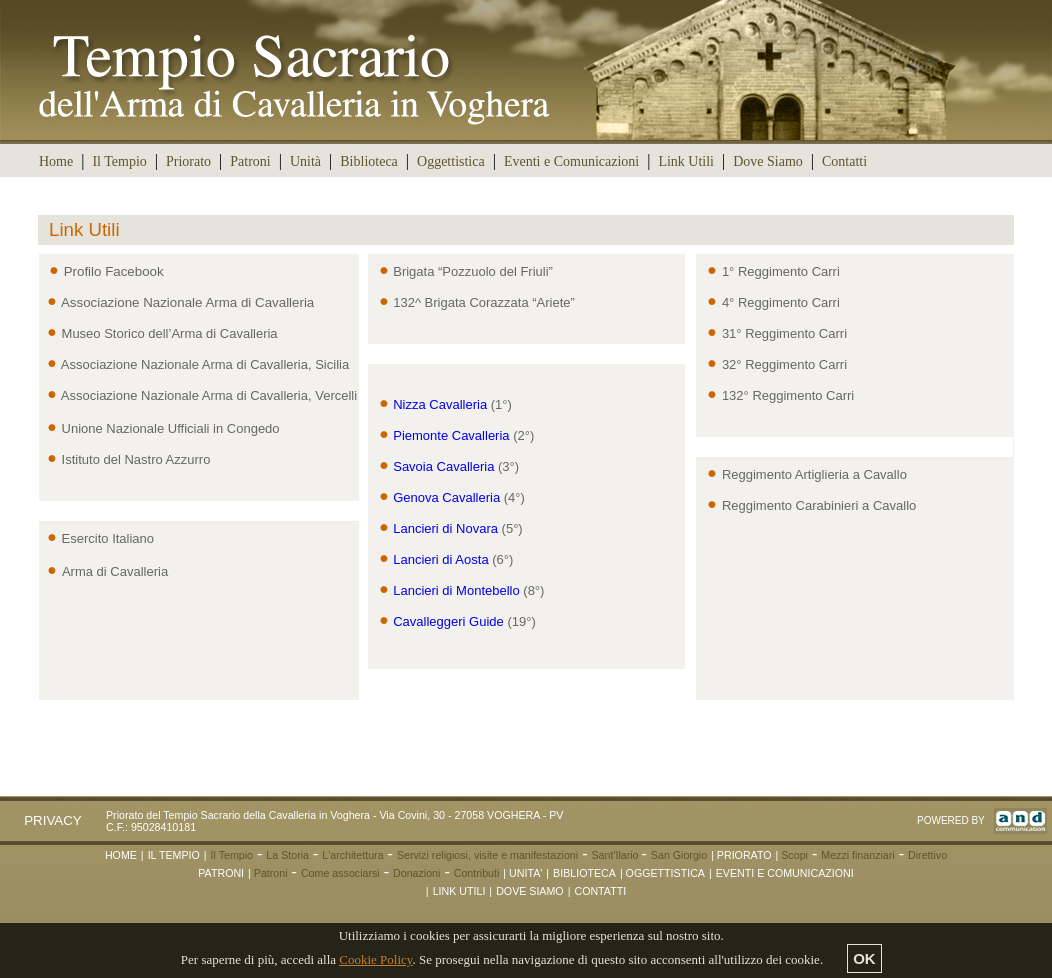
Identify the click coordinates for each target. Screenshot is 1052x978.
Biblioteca (369, 161)
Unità (305, 161)
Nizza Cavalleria (433, 404)
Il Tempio (119, 161)
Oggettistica (451, 161)
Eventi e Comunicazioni (571, 161)
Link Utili (686, 161)
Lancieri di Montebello (449, 590)
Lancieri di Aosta (433, 559)
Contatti (844, 161)
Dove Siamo (768, 161)
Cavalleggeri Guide (441, 621)
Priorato (188, 161)
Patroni (250, 161)
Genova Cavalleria (439, 497)
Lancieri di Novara (438, 528)
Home (56, 161)
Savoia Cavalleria (436, 466)
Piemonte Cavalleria (444, 435)
